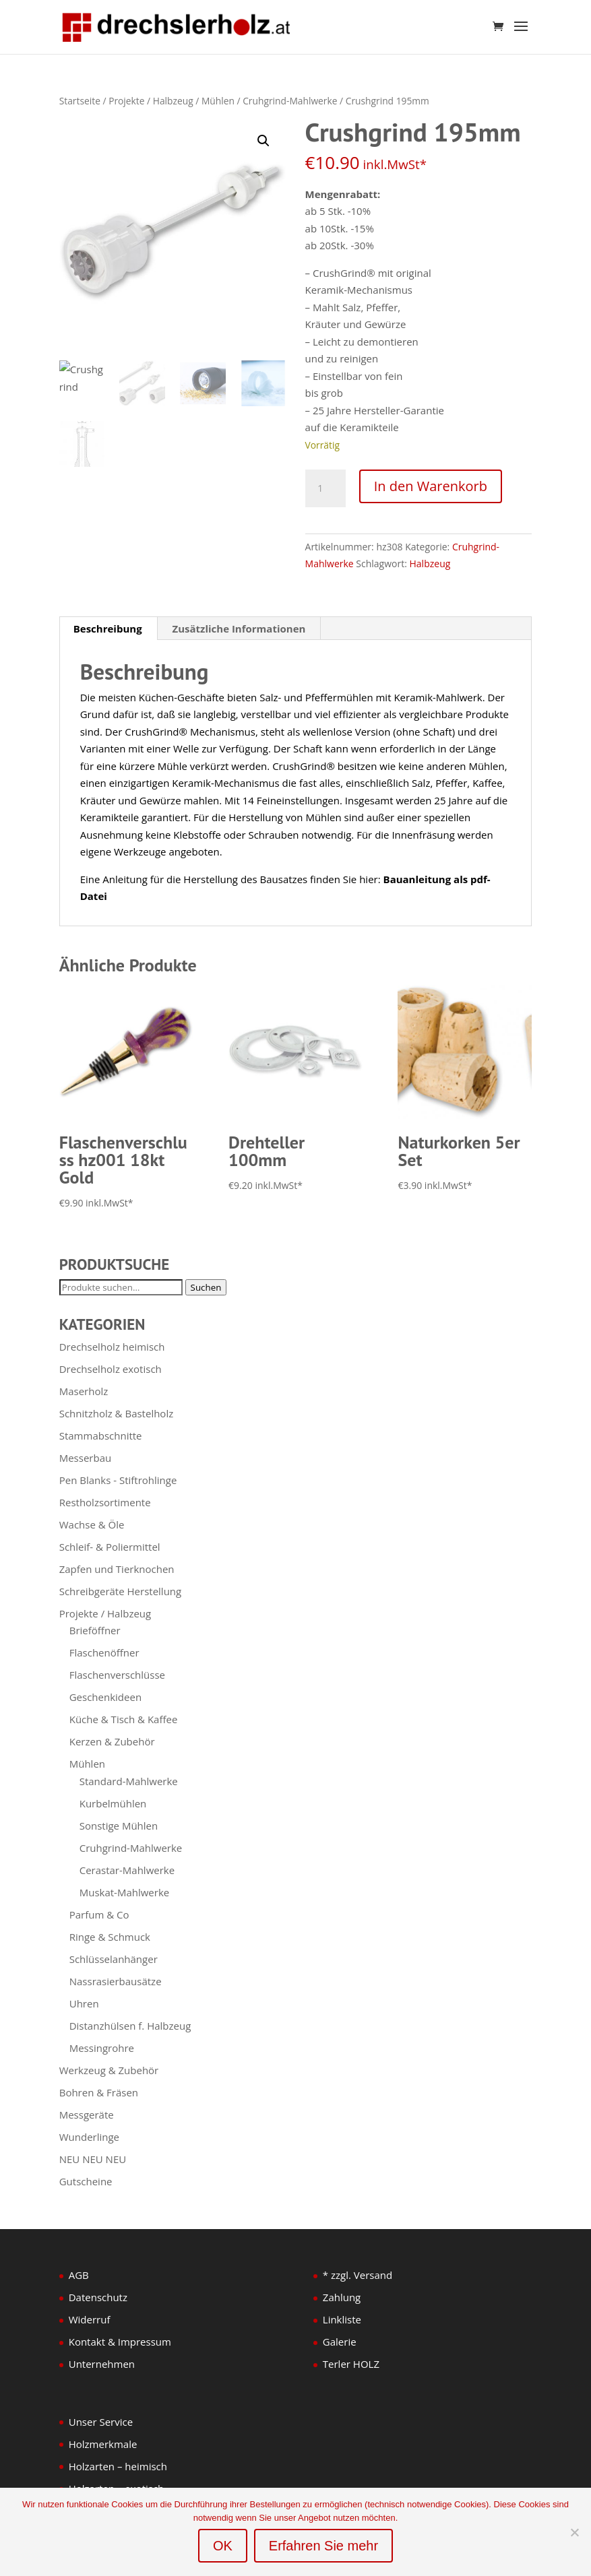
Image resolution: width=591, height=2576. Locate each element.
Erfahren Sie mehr (323, 2545)
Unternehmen (102, 2364)
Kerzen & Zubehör (112, 1741)
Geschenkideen (105, 1697)
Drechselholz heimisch (112, 1346)
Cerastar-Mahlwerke (127, 1870)
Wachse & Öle (92, 1524)
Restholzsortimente (105, 1502)
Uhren (84, 2003)
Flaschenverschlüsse (117, 1674)
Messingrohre (101, 2048)
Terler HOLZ (351, 2364)
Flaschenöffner (104, 1652)
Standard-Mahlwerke (129, 1781)
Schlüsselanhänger (113, 1959)
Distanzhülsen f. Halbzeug (130, 2025)
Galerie (339, 2341)
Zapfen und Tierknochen (117, 1569)
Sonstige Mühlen (119, 1825)
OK (222, 2545)
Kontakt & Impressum (120, 2341)
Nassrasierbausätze (115, 1981)
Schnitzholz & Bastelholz (116, 1413)
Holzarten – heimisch (118, 2466)
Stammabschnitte (100, 1435)
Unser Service (101, 2421)
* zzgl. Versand (357, 2275)
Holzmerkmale (103, 2444)
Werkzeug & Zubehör (109, 2070)
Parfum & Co (99, 1914)
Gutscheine (86, 2181)
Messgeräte (86, 2114)
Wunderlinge (89, 2137)
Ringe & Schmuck (109, 1936)
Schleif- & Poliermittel (109, 1546)
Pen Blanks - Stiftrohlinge (118, 1480)
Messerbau (85, 1457)
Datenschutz (98, 2297)
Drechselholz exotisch (110, 1369)
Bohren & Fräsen (98, 2092)
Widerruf (90, 2319)
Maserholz (83, 1391)
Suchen (206, 1287)
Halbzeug (430, 563)
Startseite (79, 100)
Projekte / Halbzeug (150, 100)
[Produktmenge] (325, 488)
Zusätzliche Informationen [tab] (239, 628)
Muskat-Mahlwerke (125, 1892)
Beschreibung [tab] (107, 628)
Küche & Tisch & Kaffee (123, 1719)
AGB (79, 2275)
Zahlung (342, 2297)
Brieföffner (95, 1630)
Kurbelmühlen (113, 1803)
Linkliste (342, 2319)
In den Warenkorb (430, 486)
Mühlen (218, 100)
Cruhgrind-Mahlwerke (290, 100)
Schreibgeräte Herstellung (120, 1591)
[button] (263, 141)
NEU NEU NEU (93, 2159)
